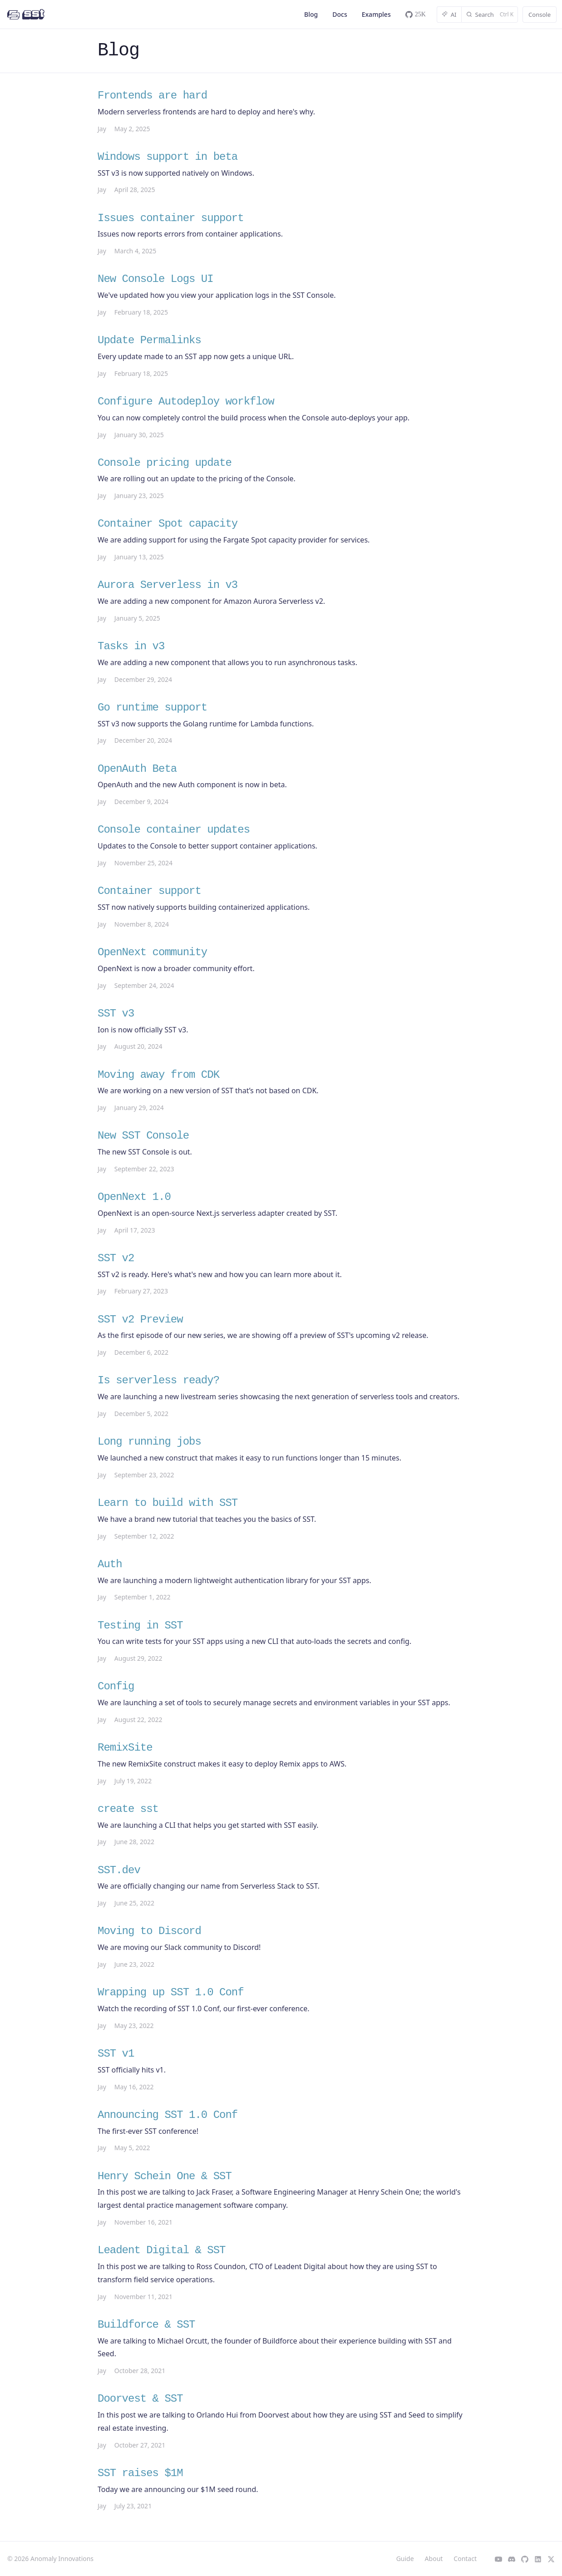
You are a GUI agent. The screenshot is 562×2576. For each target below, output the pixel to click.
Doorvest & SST (140, 2399)
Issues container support (171, 218)
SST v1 (116, 2054)
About (434, 2558)
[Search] (489, 14)
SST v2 (116, 1258)
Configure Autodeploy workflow (186, 401)
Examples (376, 14)
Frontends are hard (152, 95)
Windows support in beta (167, 157)
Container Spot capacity (167, 524)
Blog (311, 14)
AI (449, 14)
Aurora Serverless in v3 (167, 585)
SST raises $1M (140, 2473)
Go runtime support (152, 707)
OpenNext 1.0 (134, 1197)
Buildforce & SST (146, 2325)
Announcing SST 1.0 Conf (167, 2115)
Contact (465, 2558)
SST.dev (119, 1870)
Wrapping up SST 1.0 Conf (171, 1992)
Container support (149, 891)
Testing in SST (140, 1625)
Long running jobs (149, 1442)
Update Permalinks (149, 340)
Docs (339, 14)
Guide (405, 2558)
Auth (110, 1564)
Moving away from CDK (158, 1075)
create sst (128, 1809)
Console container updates (174, 830)
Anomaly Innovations (62, 2558)
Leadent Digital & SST (161, 2250)
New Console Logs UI (155, 279)
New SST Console (143, 1136)
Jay (102, 128)
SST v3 (116, 1013)
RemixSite (125, 1748)
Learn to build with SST (167, 1503)
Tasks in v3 (131, 646)
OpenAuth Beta (137, 769)
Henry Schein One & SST (165, 2176)
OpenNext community (152, 952)
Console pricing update (165, 463)
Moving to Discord (149, 1931)
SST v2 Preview (140, 1319)
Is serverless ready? (158, 1380)
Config (116, 1686)
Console (539, 14)
